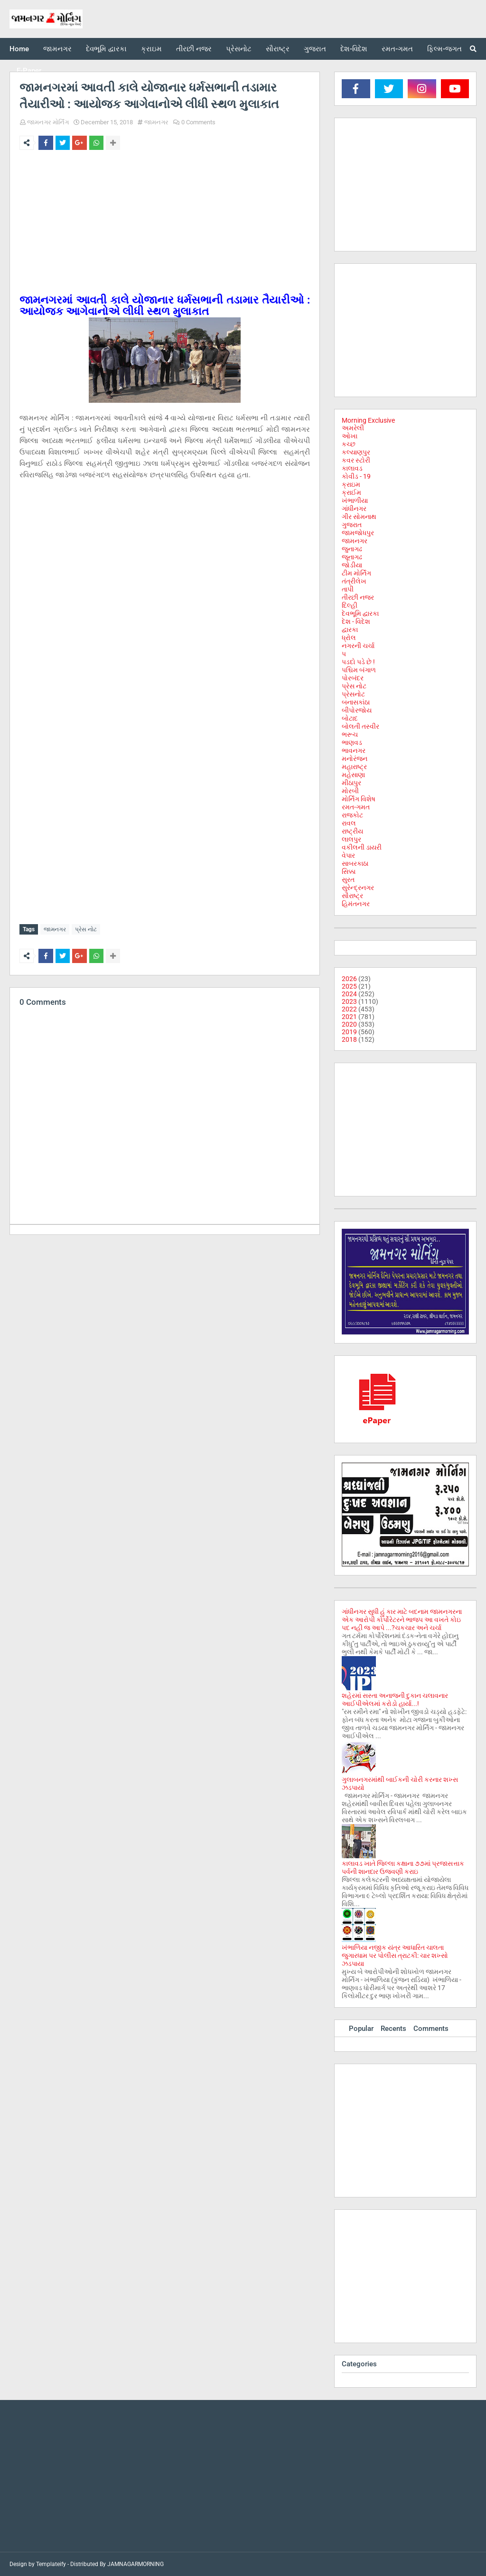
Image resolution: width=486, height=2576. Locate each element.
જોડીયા (352, 565)
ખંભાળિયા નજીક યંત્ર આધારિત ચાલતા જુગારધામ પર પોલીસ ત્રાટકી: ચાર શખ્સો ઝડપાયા (395, 1955)
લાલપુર (351, 839)
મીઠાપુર (351, 783)
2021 (349, 1016)
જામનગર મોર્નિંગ (48, 122)
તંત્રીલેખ (354, 581)
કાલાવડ (352, 468)
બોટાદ (350, 718)
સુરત (348, 879)
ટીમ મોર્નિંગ (356, 573)
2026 (349, 978)
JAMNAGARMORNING (135, 2564)
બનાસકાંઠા (356, 702)
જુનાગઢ (352, 549)
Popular (361, 2028)
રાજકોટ (352, 815)
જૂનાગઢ (352, 557)
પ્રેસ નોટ (86, 929)
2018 (349, 1039)
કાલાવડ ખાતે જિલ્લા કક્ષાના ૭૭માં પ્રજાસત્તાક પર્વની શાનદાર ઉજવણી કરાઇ (403, 1867)
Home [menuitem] (19, 49)
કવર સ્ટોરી (356, 460)
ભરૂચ (350, 734)
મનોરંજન (354, 758)
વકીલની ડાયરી (362, 847)
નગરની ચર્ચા (358, 645)
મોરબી (350, 791)
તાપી (348, 589)
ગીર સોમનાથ (359, 516)
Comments (431, 2028)
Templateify (51, 2564)
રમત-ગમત (356, 807)
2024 (349, 994)
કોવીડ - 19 (356, 476)
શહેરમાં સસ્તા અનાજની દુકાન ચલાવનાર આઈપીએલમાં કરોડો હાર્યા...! (395, 1699)
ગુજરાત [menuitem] (315, 49)
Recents (393, 2028)
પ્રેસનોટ (353, 694)
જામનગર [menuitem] (57, 49)
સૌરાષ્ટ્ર (352, 895)
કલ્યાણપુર (356, 452)
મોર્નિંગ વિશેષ (358, 799)
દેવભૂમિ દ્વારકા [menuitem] (106, 49)
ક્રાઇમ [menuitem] (151, 49)
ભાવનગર (353, 750)
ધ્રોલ (349, 637)
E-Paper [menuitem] (29, 70)
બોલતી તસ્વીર (360, 726)
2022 (349, 1009)
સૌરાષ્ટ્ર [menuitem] (278, 49)
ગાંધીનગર (354, 508)
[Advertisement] (164, 228)
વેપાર (348, 855)
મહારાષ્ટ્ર (354, 766)
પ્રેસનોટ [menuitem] (239, 49)
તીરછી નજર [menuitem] (194, 49)
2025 (349, 986)
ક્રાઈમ (351, 492)
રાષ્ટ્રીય (352, 831)
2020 (349, 1024)
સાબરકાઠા (355, 863)
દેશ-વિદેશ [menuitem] (353, 49)
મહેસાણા (353, 774)
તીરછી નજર (358, 597)
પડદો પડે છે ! (358, 662)
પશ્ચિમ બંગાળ (359, 670)
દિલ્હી (349, 605)
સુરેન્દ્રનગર (358, 887)
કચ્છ (348, 444)
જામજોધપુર (358, 533)
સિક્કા (348, 871)
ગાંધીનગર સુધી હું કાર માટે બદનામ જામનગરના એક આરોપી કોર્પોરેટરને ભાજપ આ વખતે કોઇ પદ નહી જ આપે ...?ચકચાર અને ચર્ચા (402, 1619)
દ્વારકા (350, 629)
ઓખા (349, 436)
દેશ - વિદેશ (356, 621)
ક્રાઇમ (351, 484)
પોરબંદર (353, 678)
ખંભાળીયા (355, 500)
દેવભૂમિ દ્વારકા (360, 613)
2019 (349, 1032)
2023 (349, 1001)
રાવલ (349, 823)
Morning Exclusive (368, 420)
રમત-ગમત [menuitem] (397, 49)
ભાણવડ (352, 742)
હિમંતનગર (356, 904)
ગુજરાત (352, 524)
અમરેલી (353, 428)
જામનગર (156, 122)
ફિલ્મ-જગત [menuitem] (444, 49)
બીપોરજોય (357, 710)
